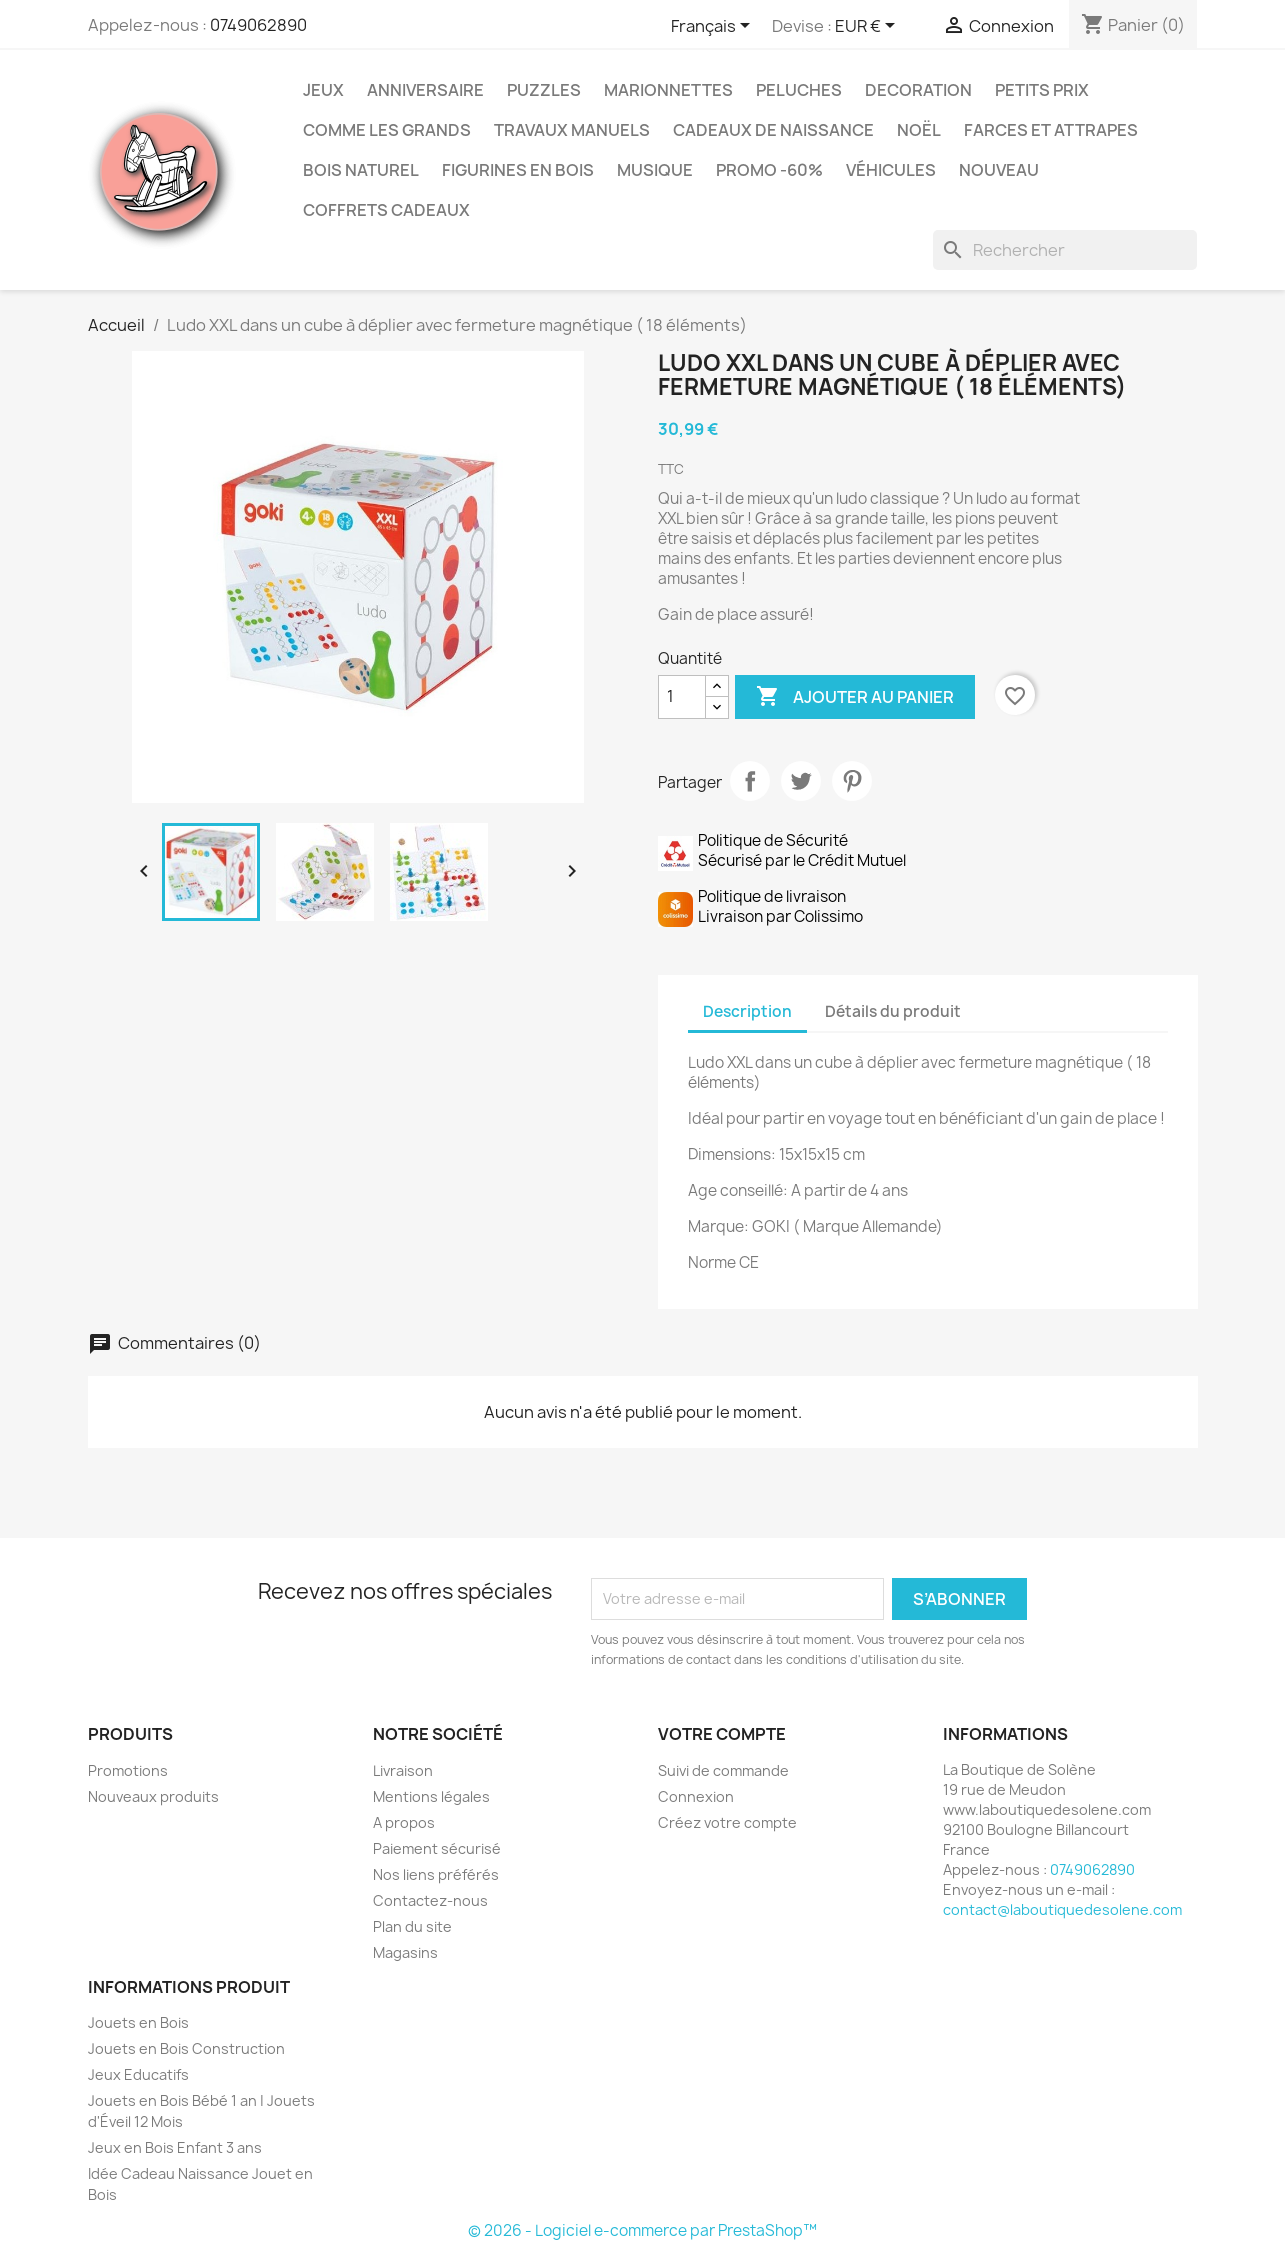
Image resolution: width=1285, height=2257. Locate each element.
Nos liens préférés (436, 1874)
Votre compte (722, 1734)
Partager (750, 781)
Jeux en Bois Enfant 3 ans (175, 2147)
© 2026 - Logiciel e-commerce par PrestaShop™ (642, 2230)
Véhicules (891, 170)
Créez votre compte (727, 1822)
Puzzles (544, 90)
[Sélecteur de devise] (868, 27)
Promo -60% (769, 170)
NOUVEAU (999, 170)
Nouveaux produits (153, 1796)
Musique (655, 170)
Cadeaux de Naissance (773, 130)
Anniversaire (425, 90)
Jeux (323, 90)
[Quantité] (682, 697)
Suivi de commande (723, 1770)
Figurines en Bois (518, 170)
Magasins (405, 1952)
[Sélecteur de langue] (714, 27)
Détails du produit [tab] (893, 1011)
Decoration (918, 90)
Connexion (696, 1796)
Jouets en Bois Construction (186, 2048)
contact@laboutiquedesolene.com (1062, 1909)
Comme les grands (387, 130)
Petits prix (1042, 90)
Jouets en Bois (138, 2022)
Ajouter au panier (855, 697)
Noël (919, 130)
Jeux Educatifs (138, 2074)
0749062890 (258, 25)
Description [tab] (747, 1011)
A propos (404, 1822)
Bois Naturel (361, 170)
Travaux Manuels (572, 130)
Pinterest (852, 781)
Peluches (799, 90)
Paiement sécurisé (437, 1848)
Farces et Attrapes (1051, 130)
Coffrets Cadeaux (386, 210)
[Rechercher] (1065, 250)
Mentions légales (431, 1796)
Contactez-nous (430, 1900)
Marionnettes (668, 90)
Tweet (801, 781)
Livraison (403, 1770)
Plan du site (412, 1926)
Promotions (128, 1770)
